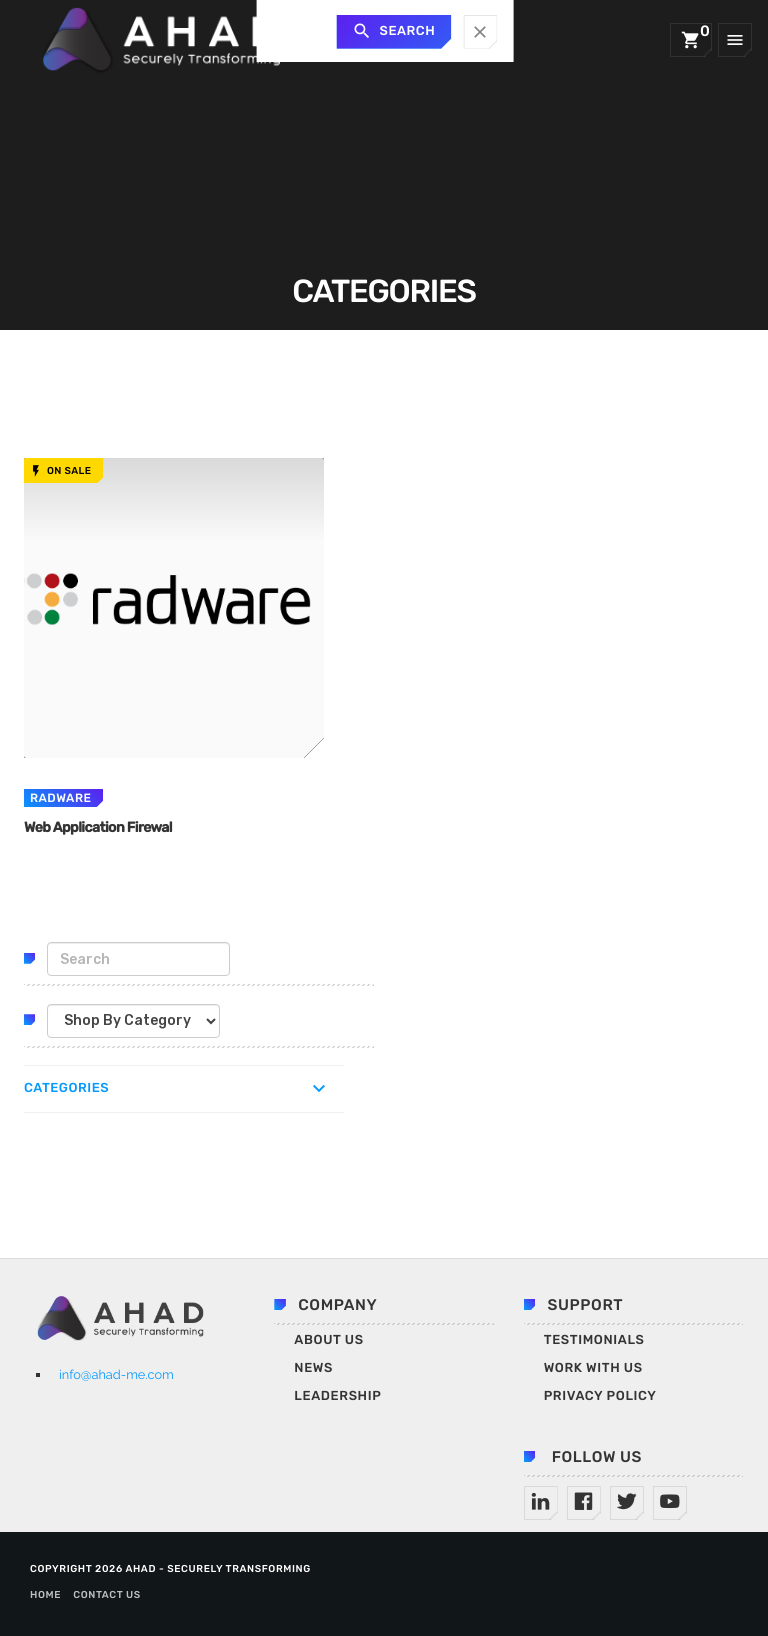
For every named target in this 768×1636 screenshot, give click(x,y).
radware (60, 798)
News (313, 1368)
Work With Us (593, 1368)
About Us (328, 1340)
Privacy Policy (600, 1396)
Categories (66, 1088)
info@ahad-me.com (116, 1374)
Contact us (107, 1595)
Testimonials (594, 1340)
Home (45, 1595)
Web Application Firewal (104, 827)
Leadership (337, 1396)
